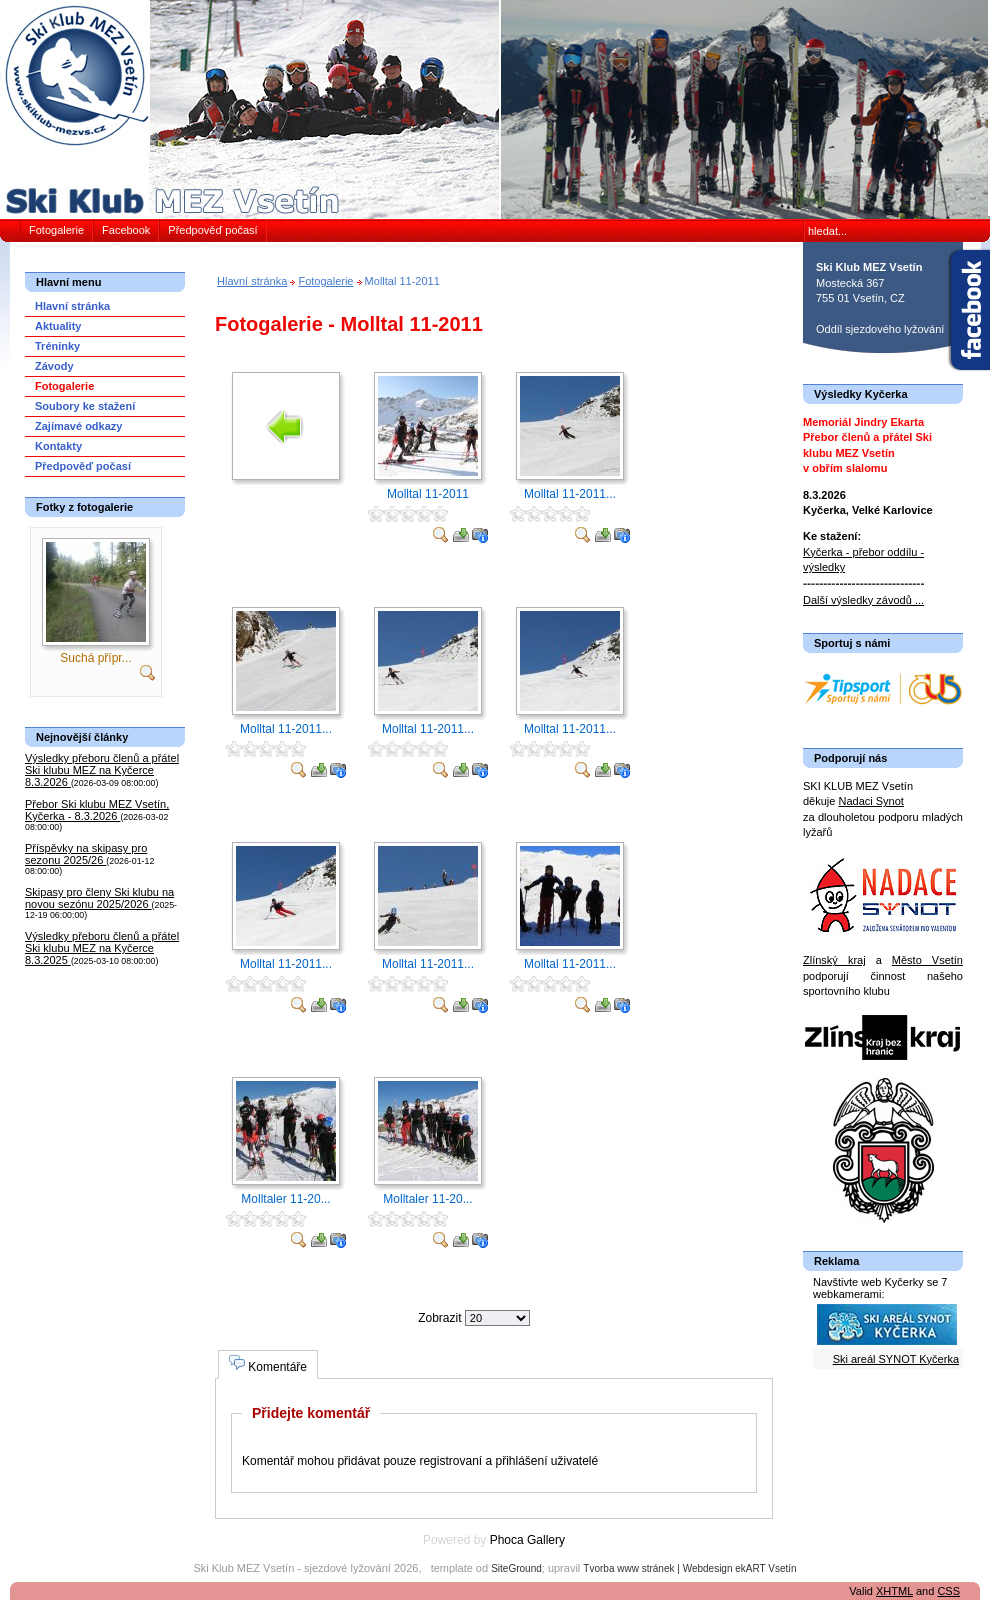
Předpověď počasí (212, 230)
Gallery (546, 1540)
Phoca (507, 1540)
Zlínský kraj (834, 960)
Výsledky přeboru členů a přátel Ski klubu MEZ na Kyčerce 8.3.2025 (102, 948)
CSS (948, 1591)
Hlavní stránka (252, 281)
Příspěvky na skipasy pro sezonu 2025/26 (86, 854)
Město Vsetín (927, 960)
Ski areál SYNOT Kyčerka (896, 1359)
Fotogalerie (56, 230)
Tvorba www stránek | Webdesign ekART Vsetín (689, 1568)
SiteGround (516, 1568)
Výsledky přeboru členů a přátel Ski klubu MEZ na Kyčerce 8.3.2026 (102, 770)
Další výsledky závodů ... (863, 600)
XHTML (894, 1591)
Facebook (126, 230)
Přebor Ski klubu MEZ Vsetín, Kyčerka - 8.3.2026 (97, 810)
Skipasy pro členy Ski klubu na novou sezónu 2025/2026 (99, 898)
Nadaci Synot (870, 801)
